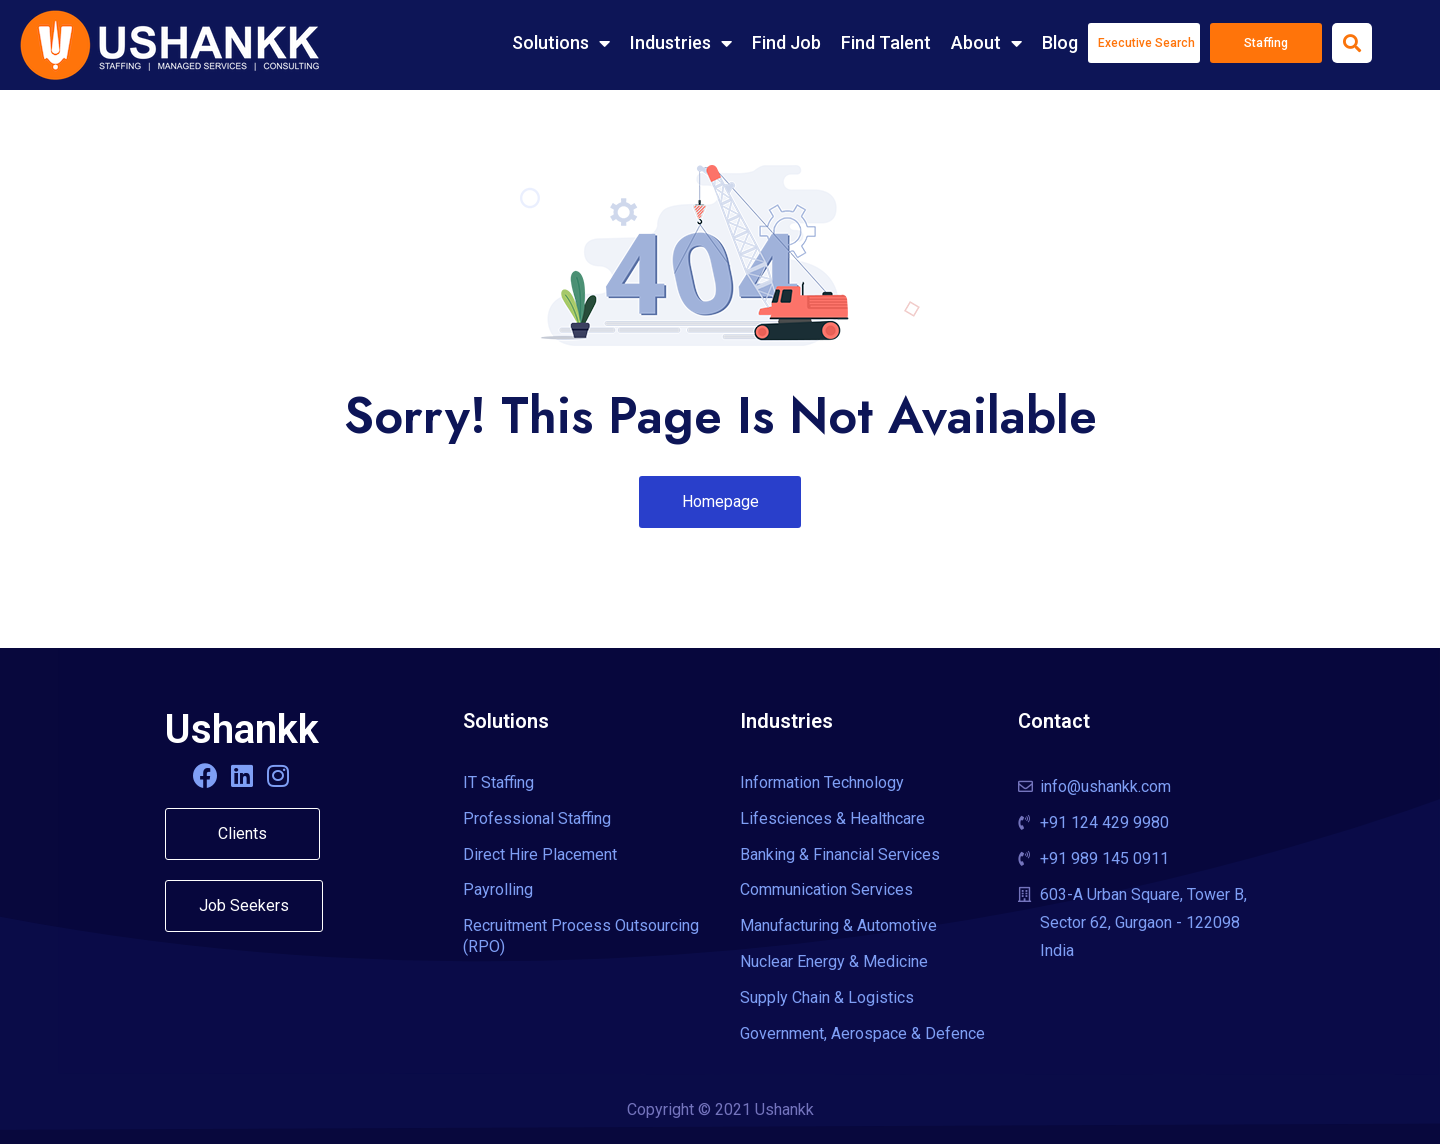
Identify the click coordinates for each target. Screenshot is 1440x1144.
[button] (720, 502)
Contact (1054, 721)
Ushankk (242, 729)
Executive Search (1146, 43)
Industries (681, 43)
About (986, 43)
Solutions (561, 43)
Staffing (1266, 43)
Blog (1060, 42)
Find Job (786, 42)
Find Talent (886, 42)
